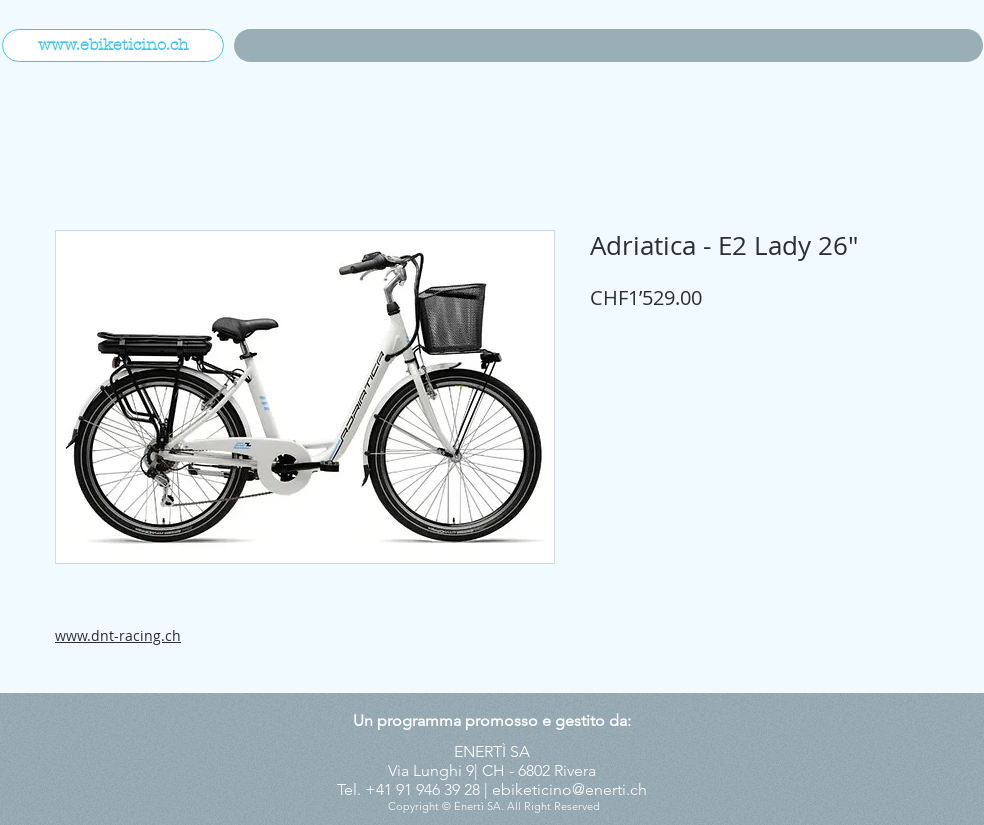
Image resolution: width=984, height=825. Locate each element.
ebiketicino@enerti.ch (569, 789)
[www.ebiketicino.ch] (113, 45)
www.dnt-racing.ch (118, 635)
